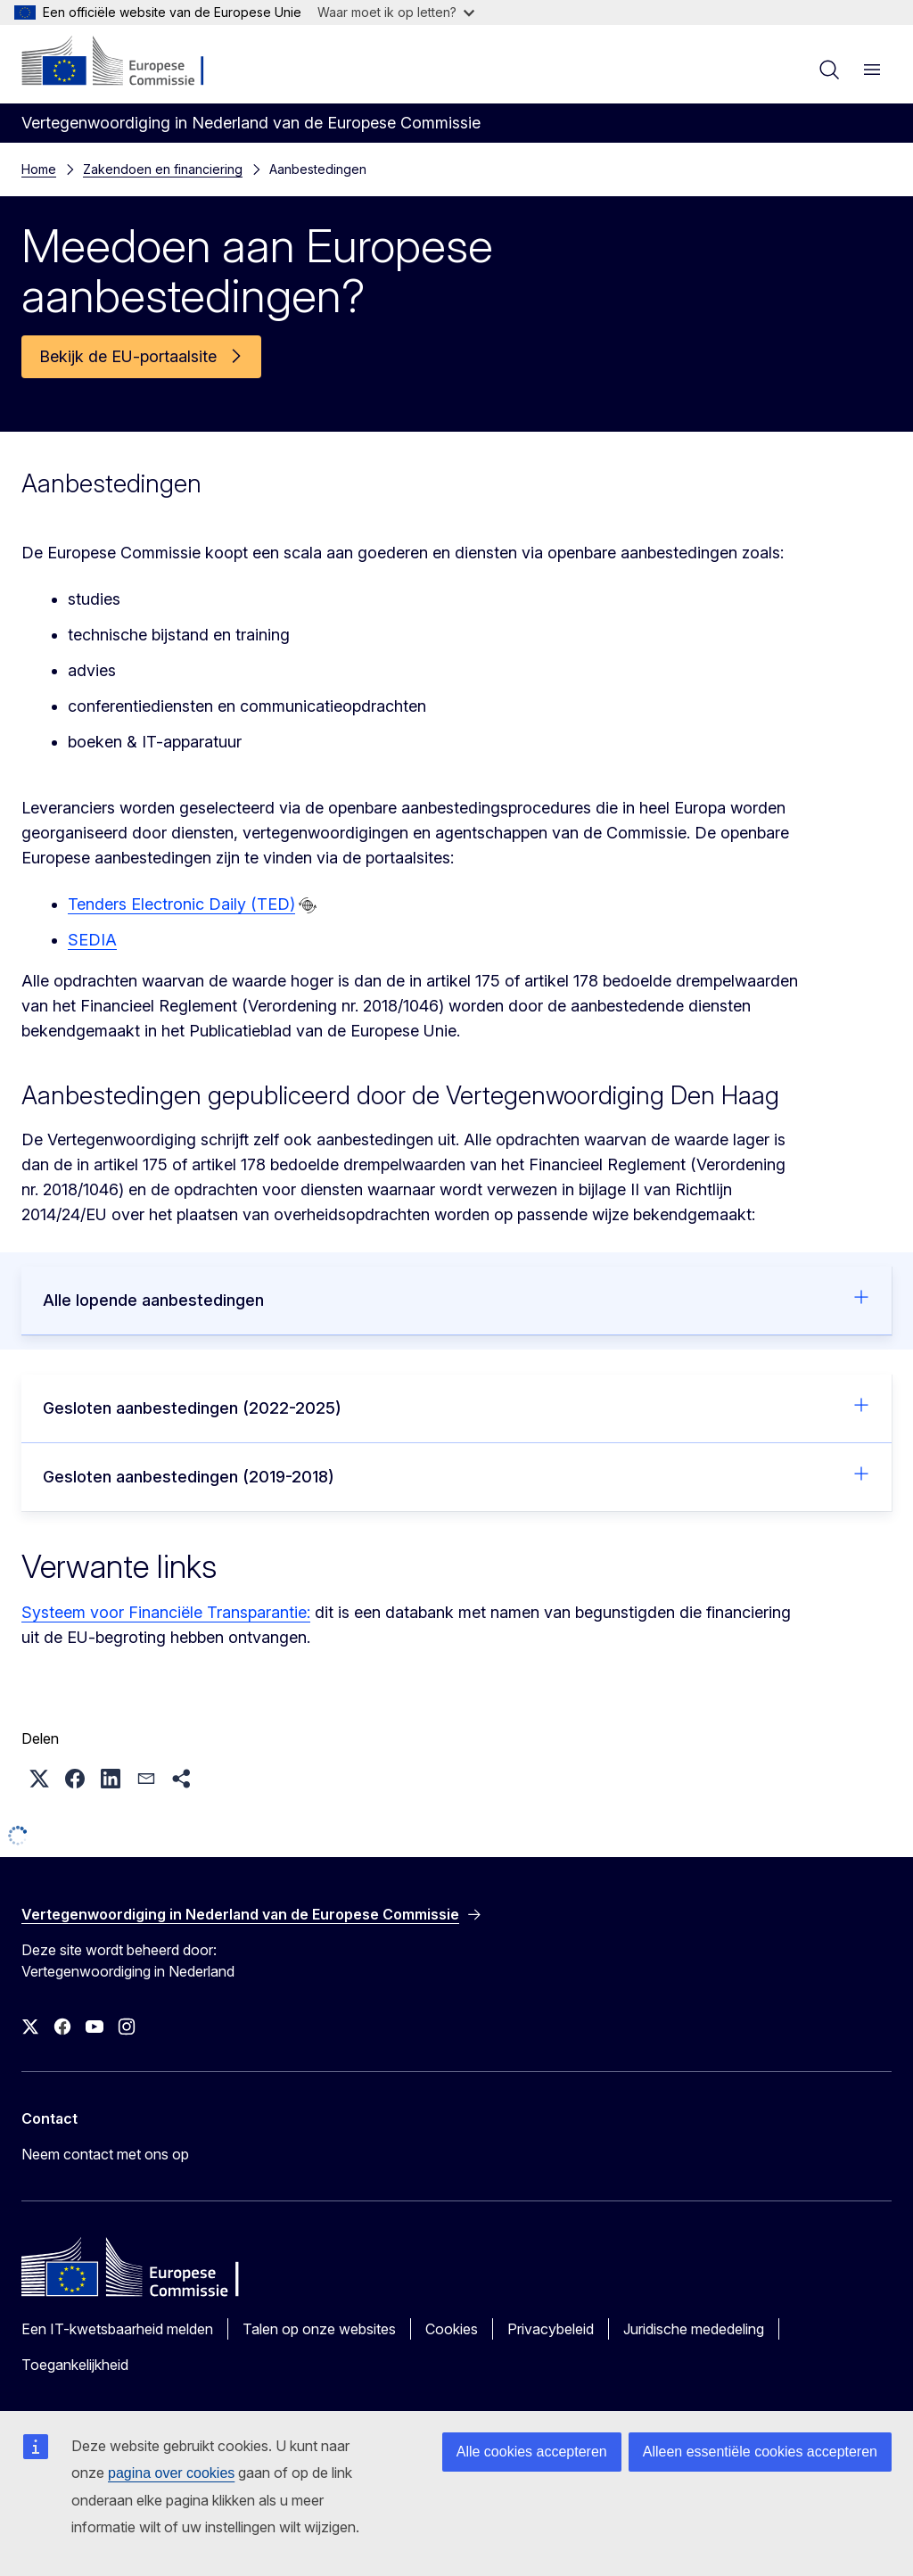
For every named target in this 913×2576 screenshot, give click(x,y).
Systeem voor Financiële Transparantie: (165, 1612)
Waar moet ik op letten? (395, 12)
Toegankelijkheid (74, 2365)
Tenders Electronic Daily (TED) (181, 904)
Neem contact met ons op (105, 2154)
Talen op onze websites (319, 2329)
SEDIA (92, 939)
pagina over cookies (171, 2473)
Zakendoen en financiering (163, 169)
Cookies (451, 2329)
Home (38, 169)
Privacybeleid (550, 2329)
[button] (39, 1778)
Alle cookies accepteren (531, 2451)
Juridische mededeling (693, 2329)
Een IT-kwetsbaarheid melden (117, 2329)
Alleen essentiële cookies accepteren (760, 2451)
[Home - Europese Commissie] (129, 62)
